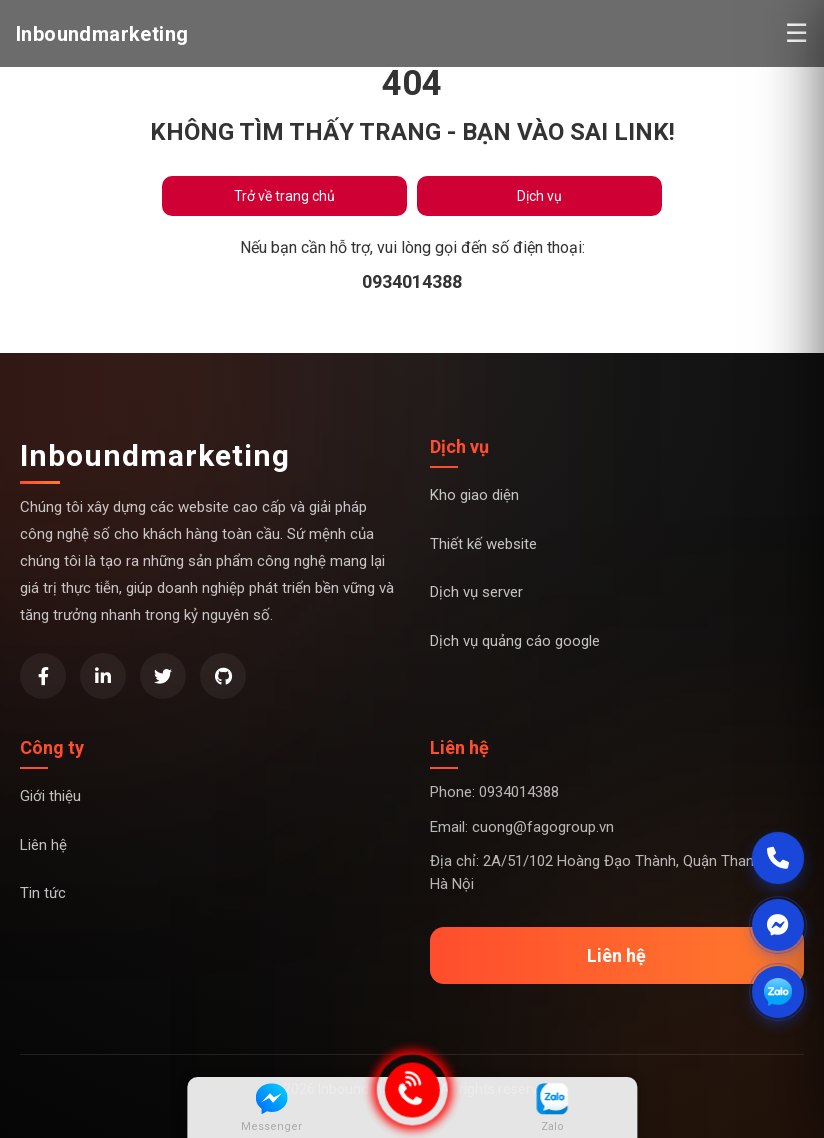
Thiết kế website (483, 544)
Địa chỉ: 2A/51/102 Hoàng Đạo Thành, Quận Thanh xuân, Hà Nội (615, 872)
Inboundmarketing (155, 455)
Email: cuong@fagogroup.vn (522, 827)
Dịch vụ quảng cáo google (515, 641)
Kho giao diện (474, 495)
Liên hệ (43, 845)
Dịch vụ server (476, 592)
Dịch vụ (539, 196)
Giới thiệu (50, 796)
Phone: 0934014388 (494, 792)
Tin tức (43, 893)
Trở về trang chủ (284, 196)
